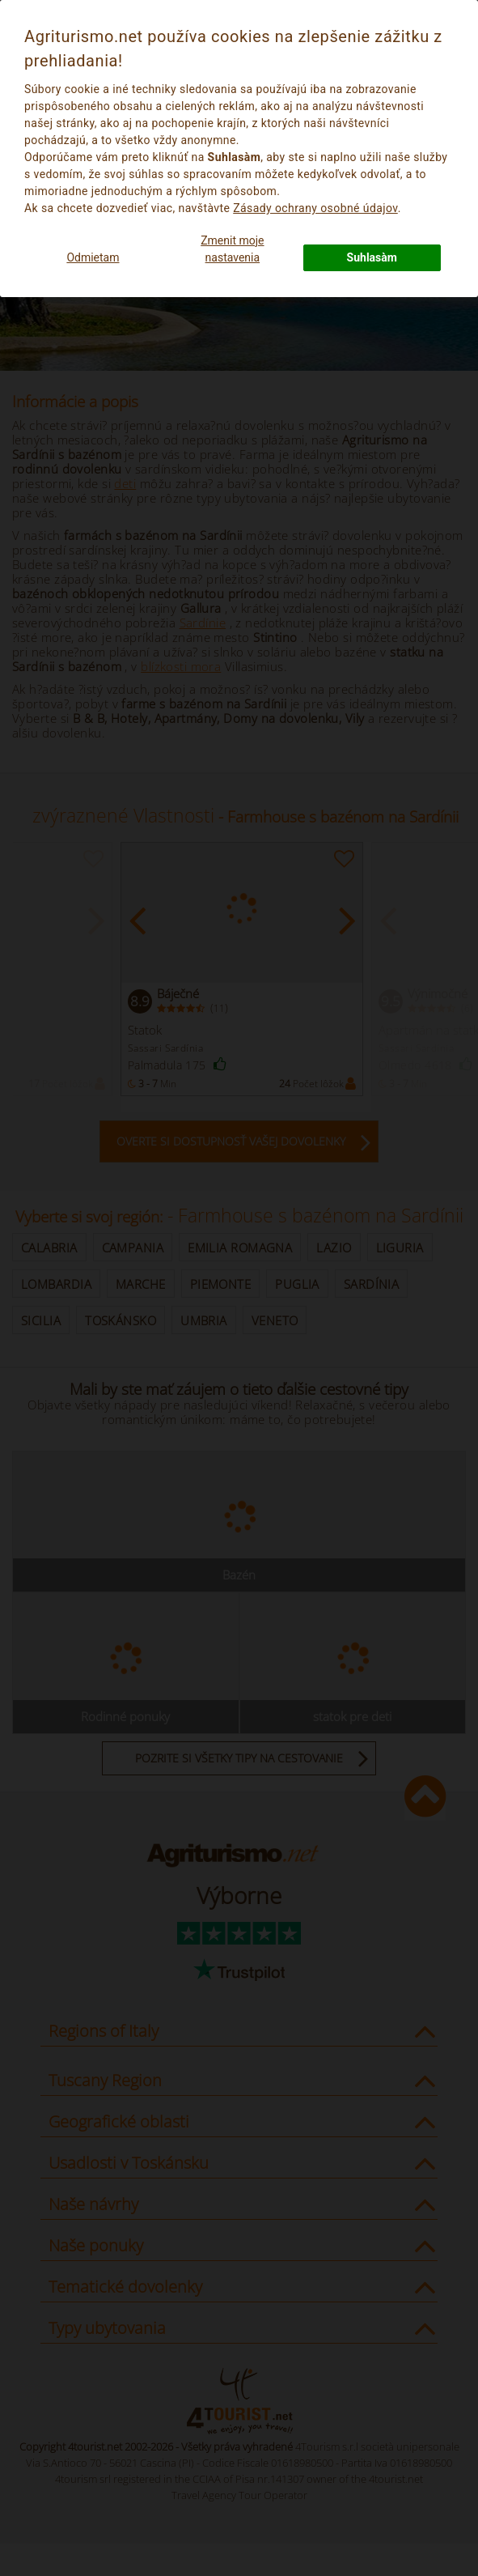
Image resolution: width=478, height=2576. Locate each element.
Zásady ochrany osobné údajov (315, 208)
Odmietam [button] (92, 257)
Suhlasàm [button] (372, 257)
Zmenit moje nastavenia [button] (232, 249)
